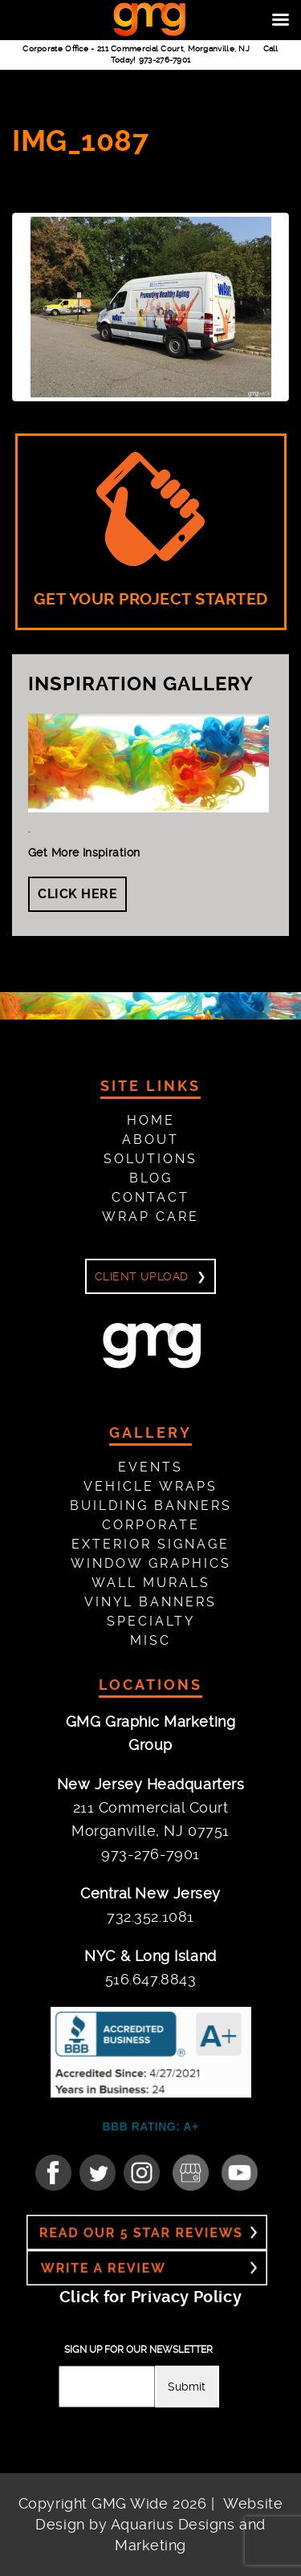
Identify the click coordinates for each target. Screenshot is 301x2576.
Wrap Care (150, 1216)
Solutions (150, 1158)
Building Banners (151, 1505)
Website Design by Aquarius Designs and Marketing (159, 2524)
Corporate (151, 1524)
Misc (150, 1640)
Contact (150, 1197)
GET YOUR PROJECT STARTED (151, 530)
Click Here (77, 893)
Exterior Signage (150, 1544)
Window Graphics (151, 1563)
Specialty (151, 1621)
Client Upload (141, 1276)
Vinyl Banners (150, 1601)
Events (150, 1467)
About (150, 1139)
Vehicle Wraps (150, 1486)
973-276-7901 (165, 59)
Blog (151, 1178)
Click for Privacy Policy (150, 2297)
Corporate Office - (136, 48)
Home (151, 1120)
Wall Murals (151, 1582)
